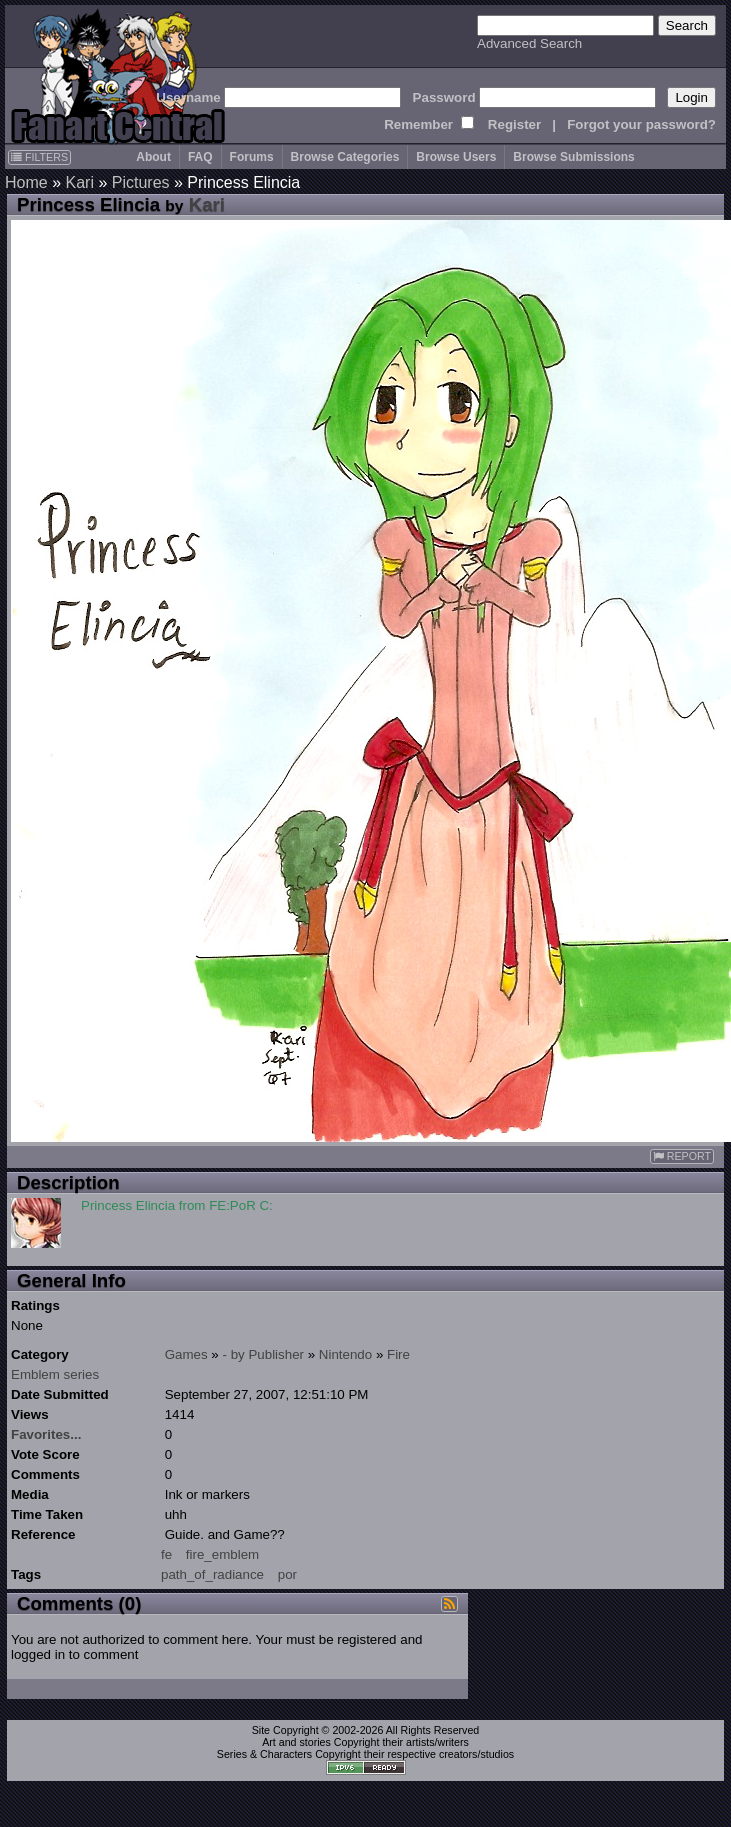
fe (166, 1554)
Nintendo (345, 1354)
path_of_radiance (212, 1574)
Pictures (141, 182)
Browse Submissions (573, 157)
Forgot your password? (641, 124)
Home (26, 182)
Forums (252, 157)
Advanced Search (529, 43)
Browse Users (456, 157)
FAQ (200, 157)
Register (514, 124)
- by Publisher (264, 1354)
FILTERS (39, 157)
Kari (79, 182)
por (287, 1574)
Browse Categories (345, 157)
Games (186, 1354)
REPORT (682, 1156)
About (153, 157)
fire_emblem (222, 1554)
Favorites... (46, 1434)
